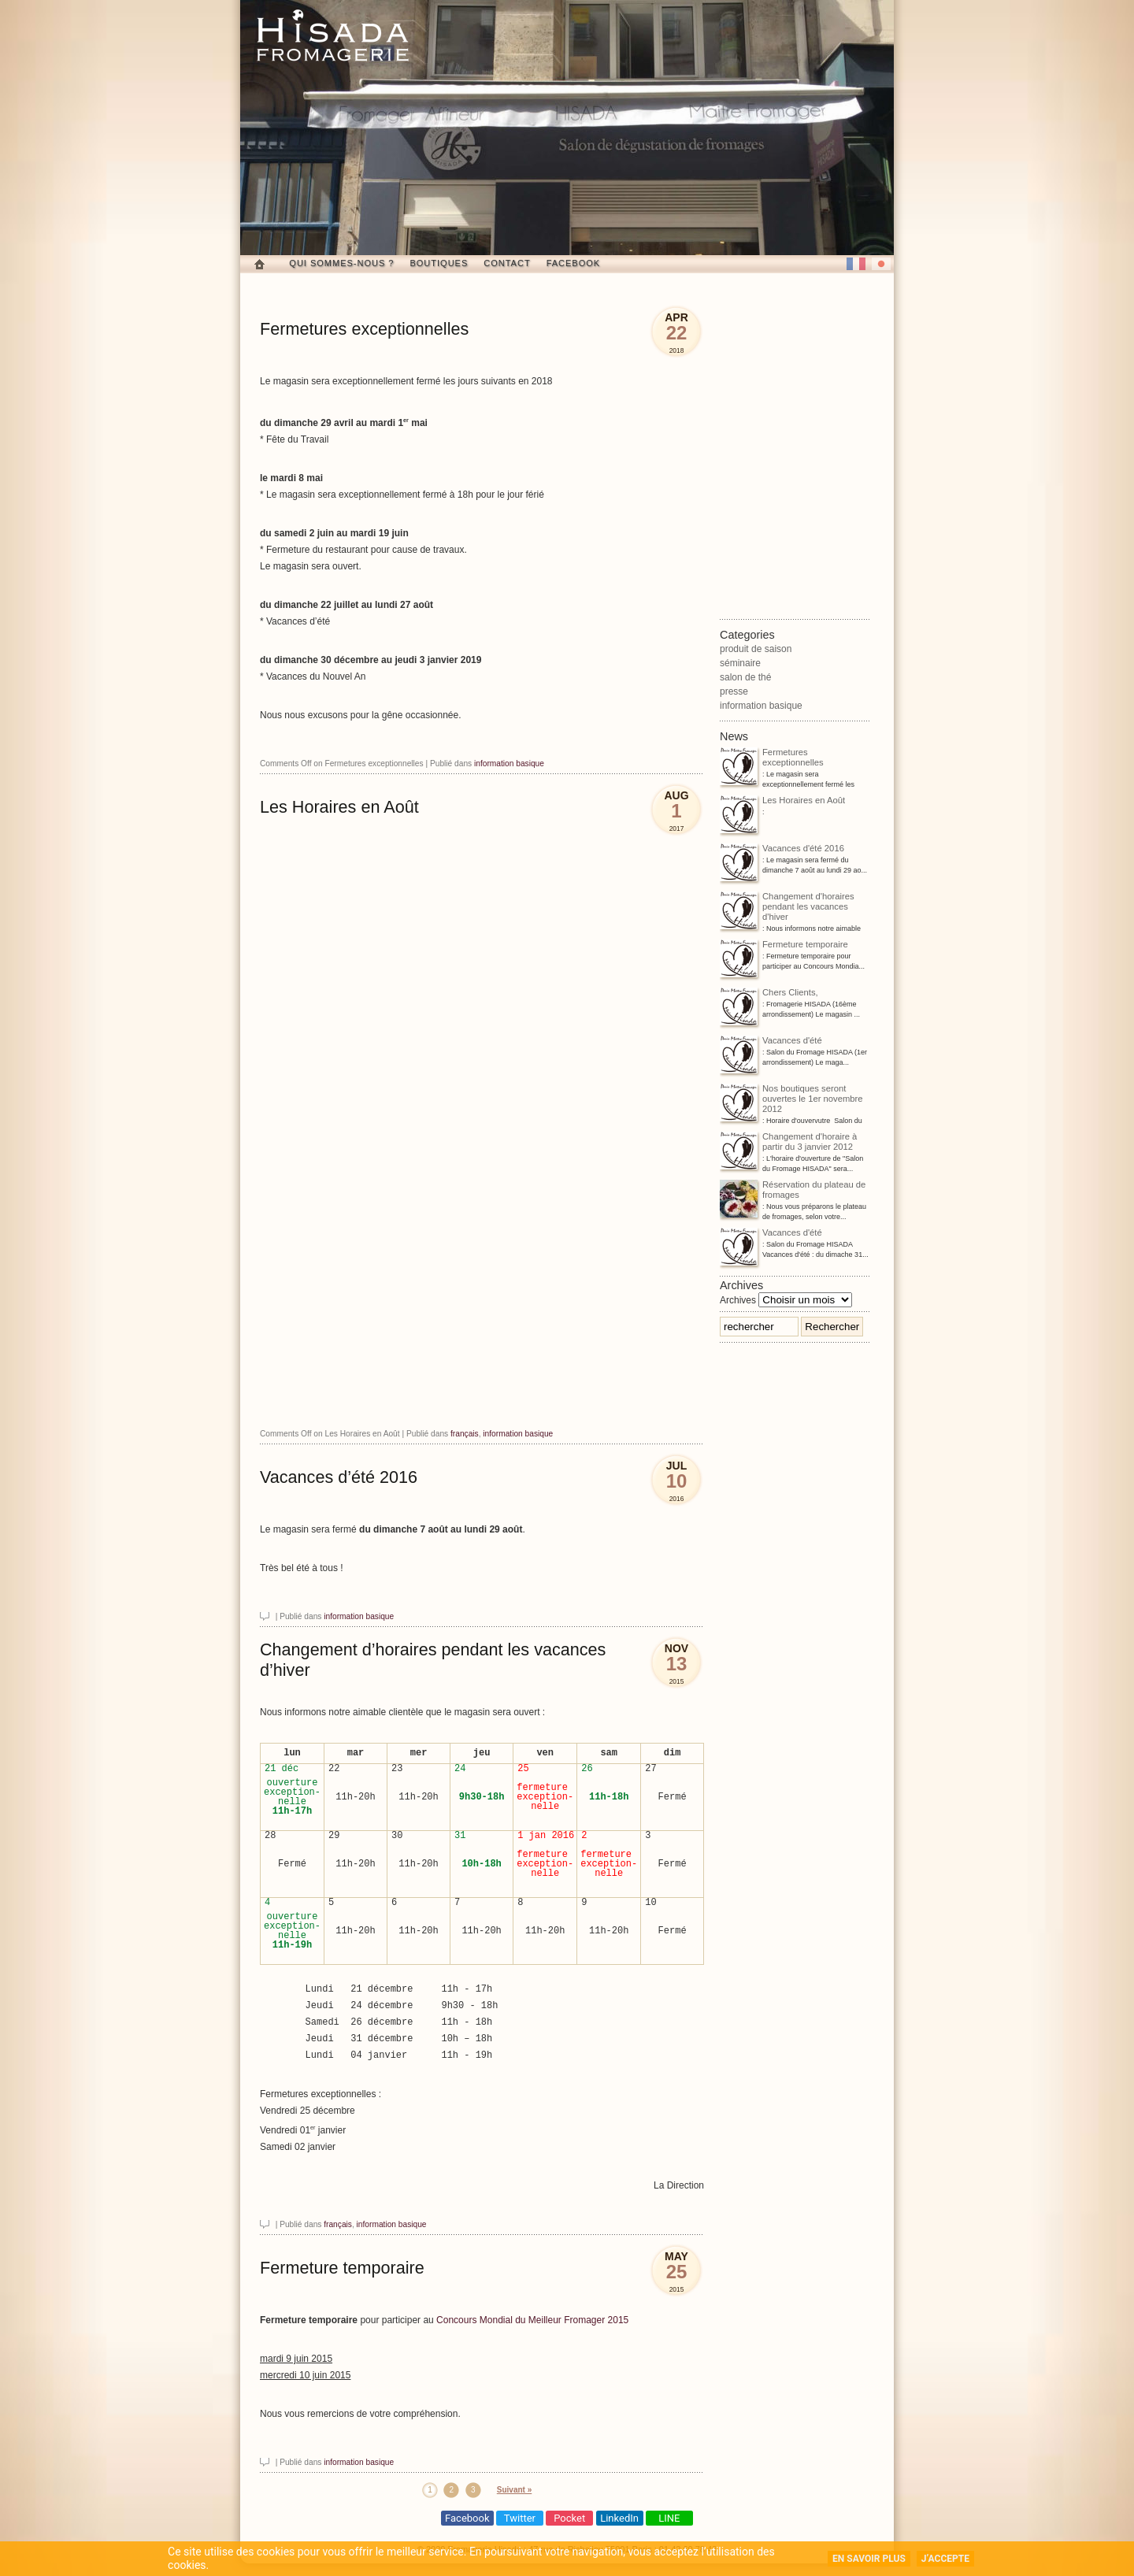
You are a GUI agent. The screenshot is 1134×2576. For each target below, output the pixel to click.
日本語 (881, 263)
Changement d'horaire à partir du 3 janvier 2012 (788, 1143)
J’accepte (945, 2558)
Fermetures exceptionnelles (364, 329)
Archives (738, 1300)
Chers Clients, (769, 993)
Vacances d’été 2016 (338, 1477)
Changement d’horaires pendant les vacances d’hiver (433, 1660)
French (856, 263)
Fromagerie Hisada (333, 35)
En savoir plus (869, 2558)
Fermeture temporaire (342, 2268)
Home (259, 264)
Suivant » (514, 2489)
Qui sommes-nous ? (341, 263)
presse (734, 691)
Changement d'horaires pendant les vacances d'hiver (787, 907)
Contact (507, 263)
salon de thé (745, 677)
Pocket (569, 2518)
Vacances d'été (771, 1041)
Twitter (520, 2518)
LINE (669, 2518)
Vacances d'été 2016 (782, 849)
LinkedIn (619, 2518)
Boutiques (439, 263)
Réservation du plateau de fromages (792, 1191)
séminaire (740, 663)
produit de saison (755, 648)
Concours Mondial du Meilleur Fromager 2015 (532, 2320)
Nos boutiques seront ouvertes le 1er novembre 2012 (791, 1100)
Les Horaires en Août (339, 807)
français (464, 1433)
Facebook (574, 263)
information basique (509, 763)
